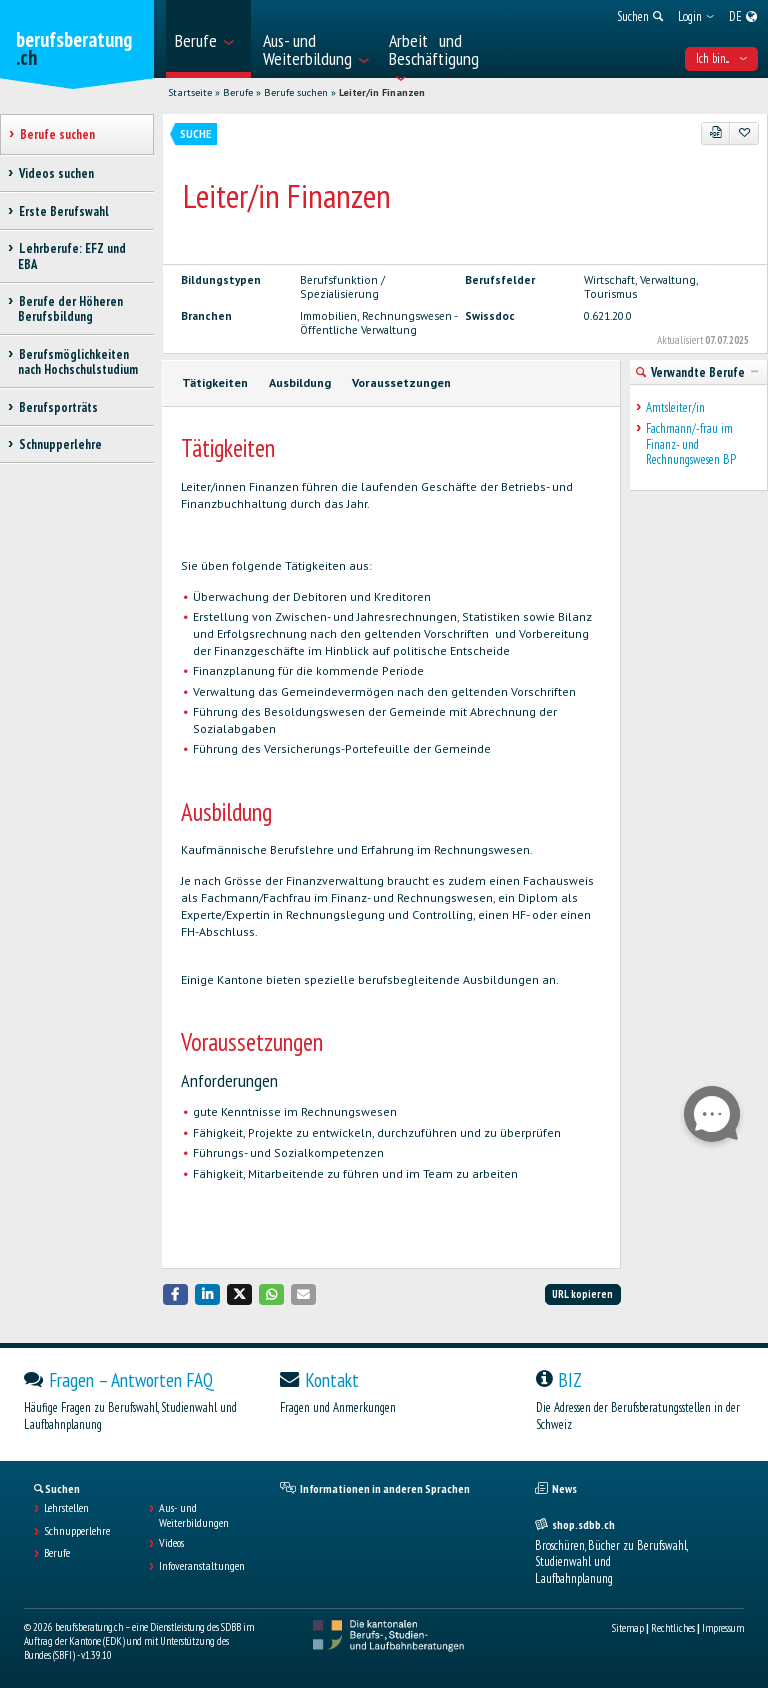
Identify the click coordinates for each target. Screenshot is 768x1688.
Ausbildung (300, 382)
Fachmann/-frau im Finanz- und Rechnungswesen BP (691, 444)
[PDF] (716, 133)
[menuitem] (208, 39)
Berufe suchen (296, 92)
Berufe (238, 92)
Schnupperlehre (77, 1531)
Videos (171, 1543)
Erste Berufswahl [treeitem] (63, 211)
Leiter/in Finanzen (382, 92)
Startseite (190, 92)
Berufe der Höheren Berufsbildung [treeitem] (70, 309)
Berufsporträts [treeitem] (58, 407)
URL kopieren (582, 1294)
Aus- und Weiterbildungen (194, 1515)
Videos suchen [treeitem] (56, 173)
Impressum (723, 1628)
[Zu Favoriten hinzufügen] (744, 133)
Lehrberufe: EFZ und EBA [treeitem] (72, 256)
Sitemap (628, 1628)
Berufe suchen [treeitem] (57, 134)
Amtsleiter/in (675, 407)
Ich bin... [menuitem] (721, 58)
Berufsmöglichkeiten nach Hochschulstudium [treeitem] (78, 362)
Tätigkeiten (215, 382)
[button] (176, 1294)
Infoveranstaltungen (202, 1566)
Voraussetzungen (401, 382)
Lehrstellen (66, 1508)
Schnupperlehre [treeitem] (60, 444)
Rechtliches (673, 1628)
